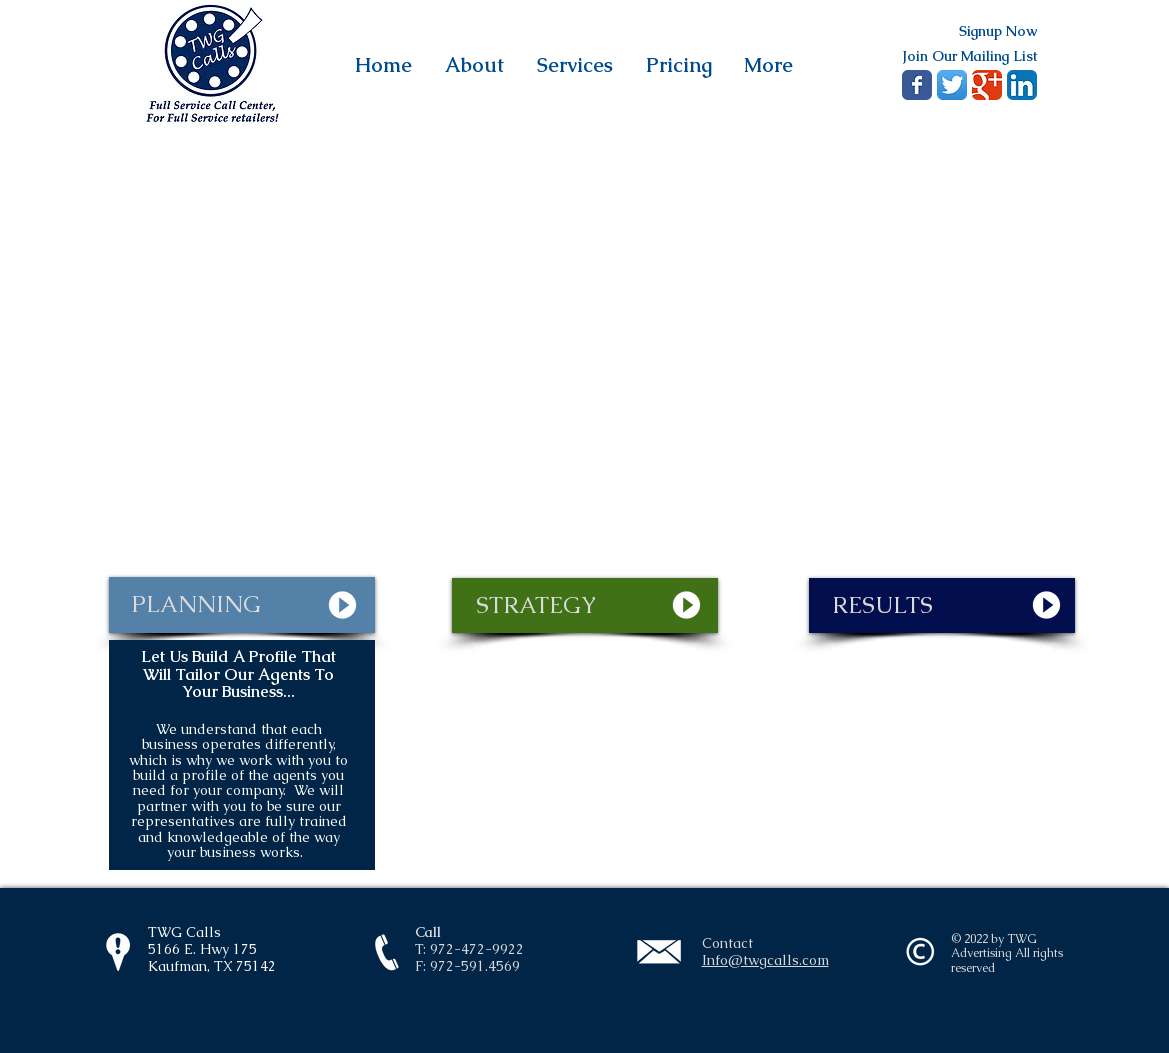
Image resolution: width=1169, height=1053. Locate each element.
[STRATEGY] (585, 605)
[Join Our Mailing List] (969, 56)
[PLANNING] (242, 605)
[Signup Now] (998, 31)
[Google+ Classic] (987, 85)
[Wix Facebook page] (917, 85)
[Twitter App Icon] (952, 85)
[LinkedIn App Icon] (1022, 85)
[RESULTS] (942, 605)
